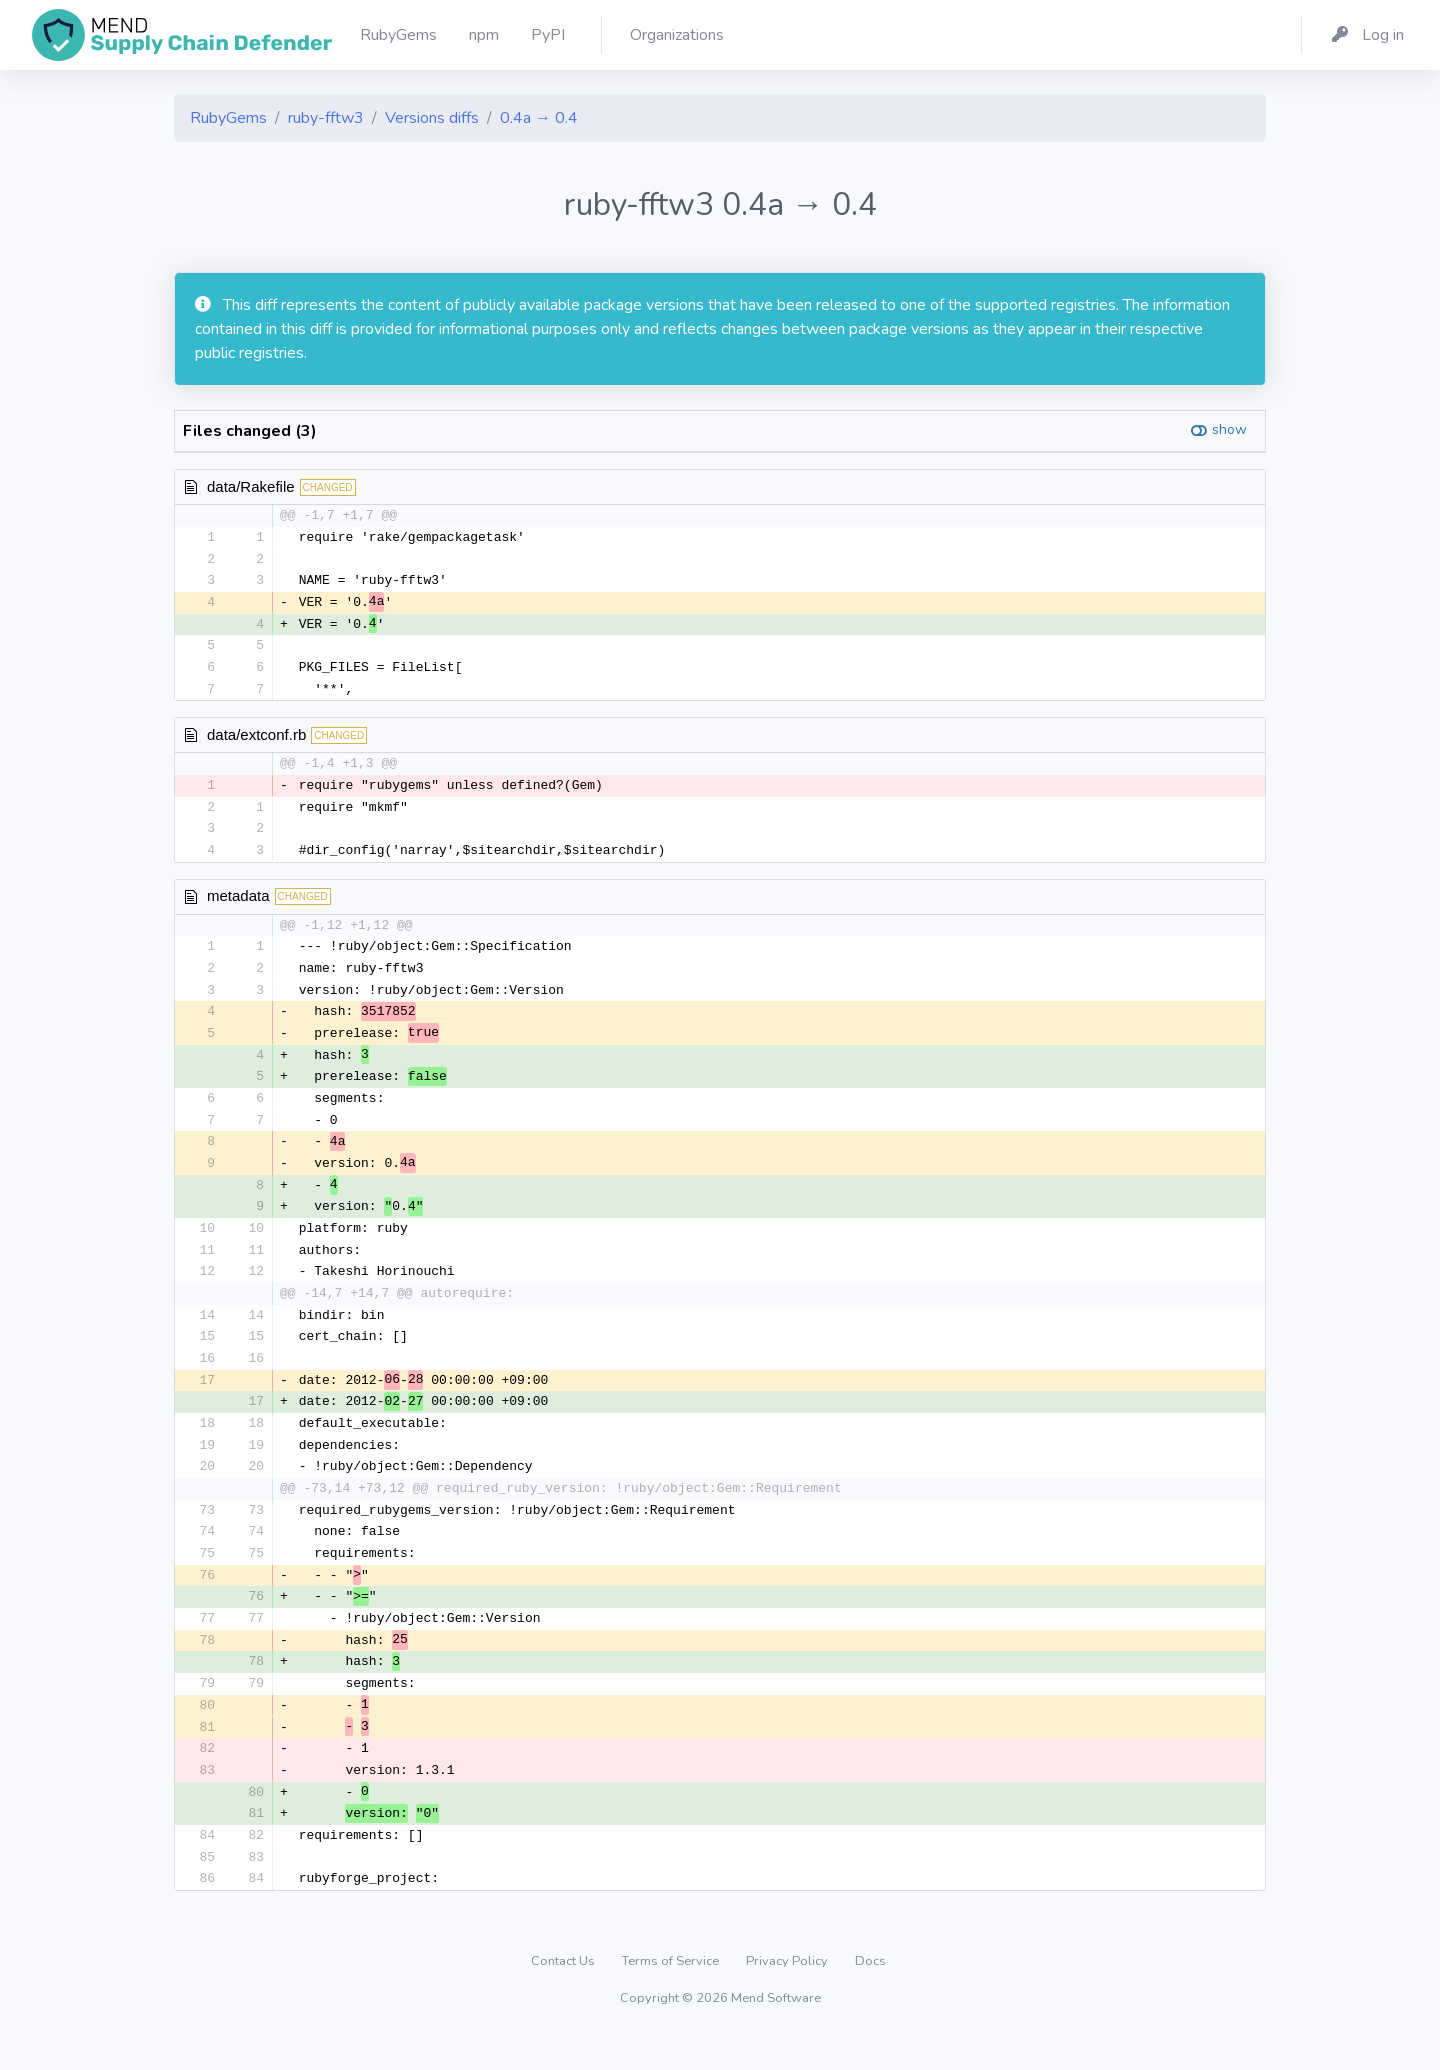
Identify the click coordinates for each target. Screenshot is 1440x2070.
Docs (870, 1995)
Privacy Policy (788, 1995)
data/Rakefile (251, 486)
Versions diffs (432, 118)
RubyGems (228, 118)
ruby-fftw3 (326, 118)
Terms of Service (672, 1995)
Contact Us (564, 1995)
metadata (238, 903)
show (1229, 429)
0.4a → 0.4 (539, 118)
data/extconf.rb (256, 739)
